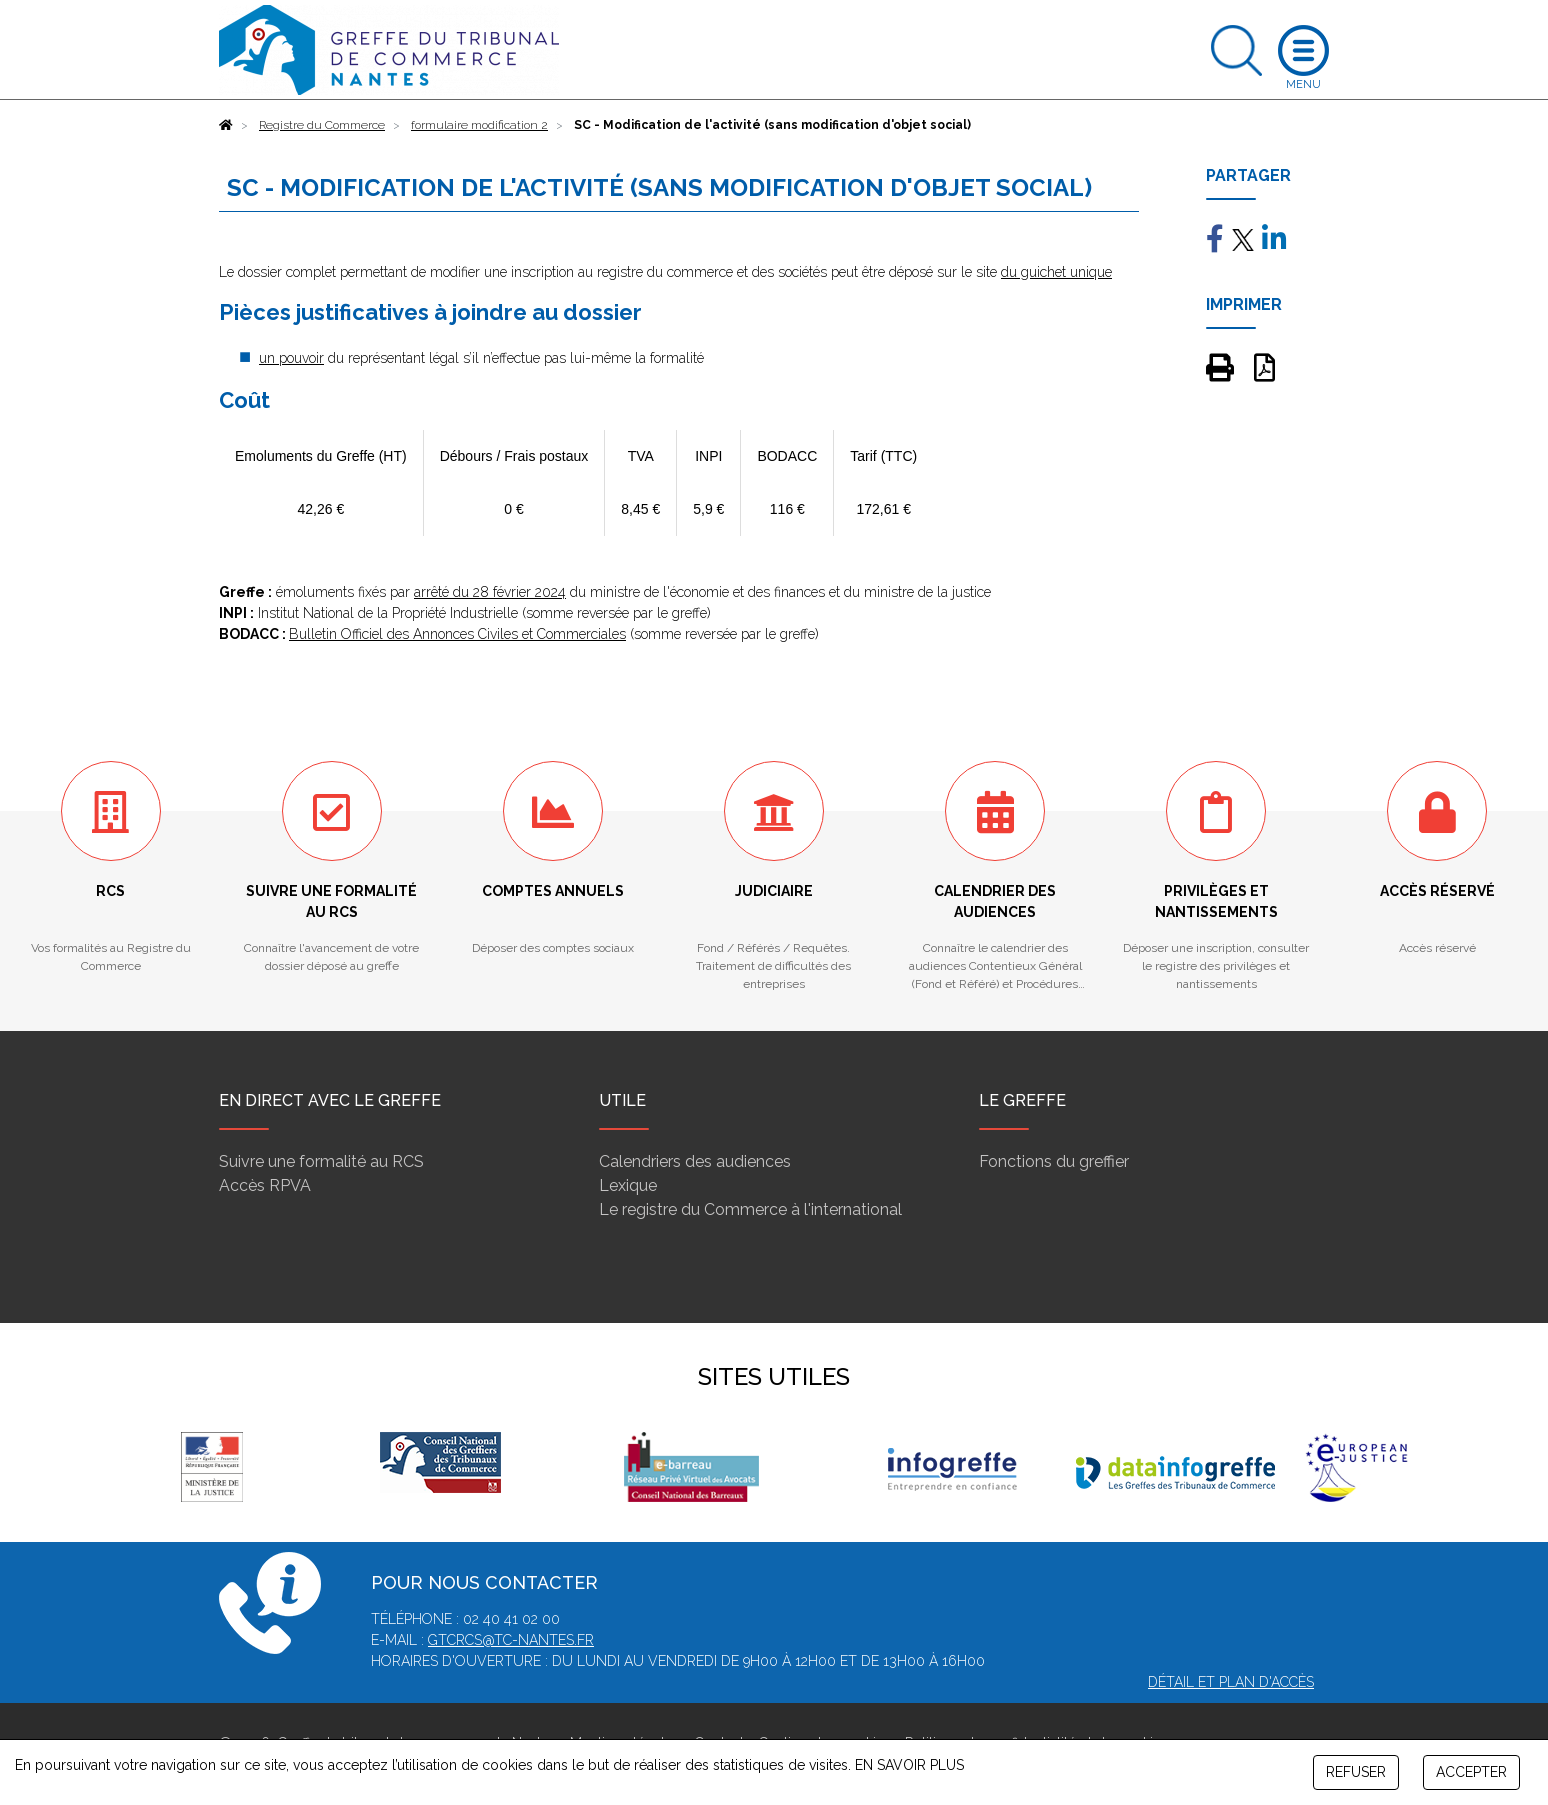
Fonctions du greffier (1054, 1161)
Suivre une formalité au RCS (321, 1161)
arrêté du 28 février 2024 (490, 592)
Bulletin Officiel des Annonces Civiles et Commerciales (457, 634)
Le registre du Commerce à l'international (750, 1209)
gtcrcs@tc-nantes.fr (511, 1640)
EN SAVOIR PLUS (909, 1765)
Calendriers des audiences (695, 1161)
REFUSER (1356, 1772)
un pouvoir (291, 358)
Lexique (628, 1185)
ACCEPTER (1471, 1772)
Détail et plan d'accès (1231, 1682)
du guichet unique (1056, 272)
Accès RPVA (265, 1185)
